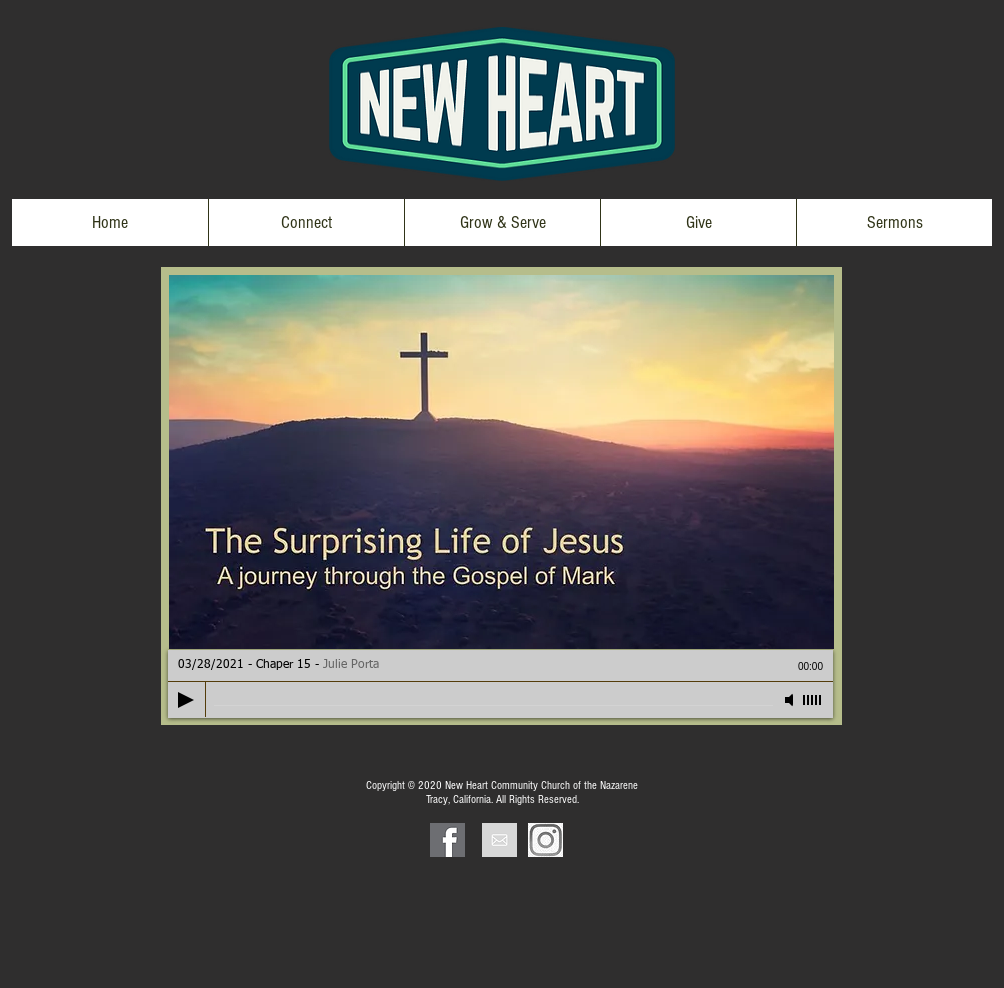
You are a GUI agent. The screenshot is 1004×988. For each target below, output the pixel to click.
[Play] (186, 700)
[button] (306, 222)
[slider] (813, 700)
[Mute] (791, 700)
